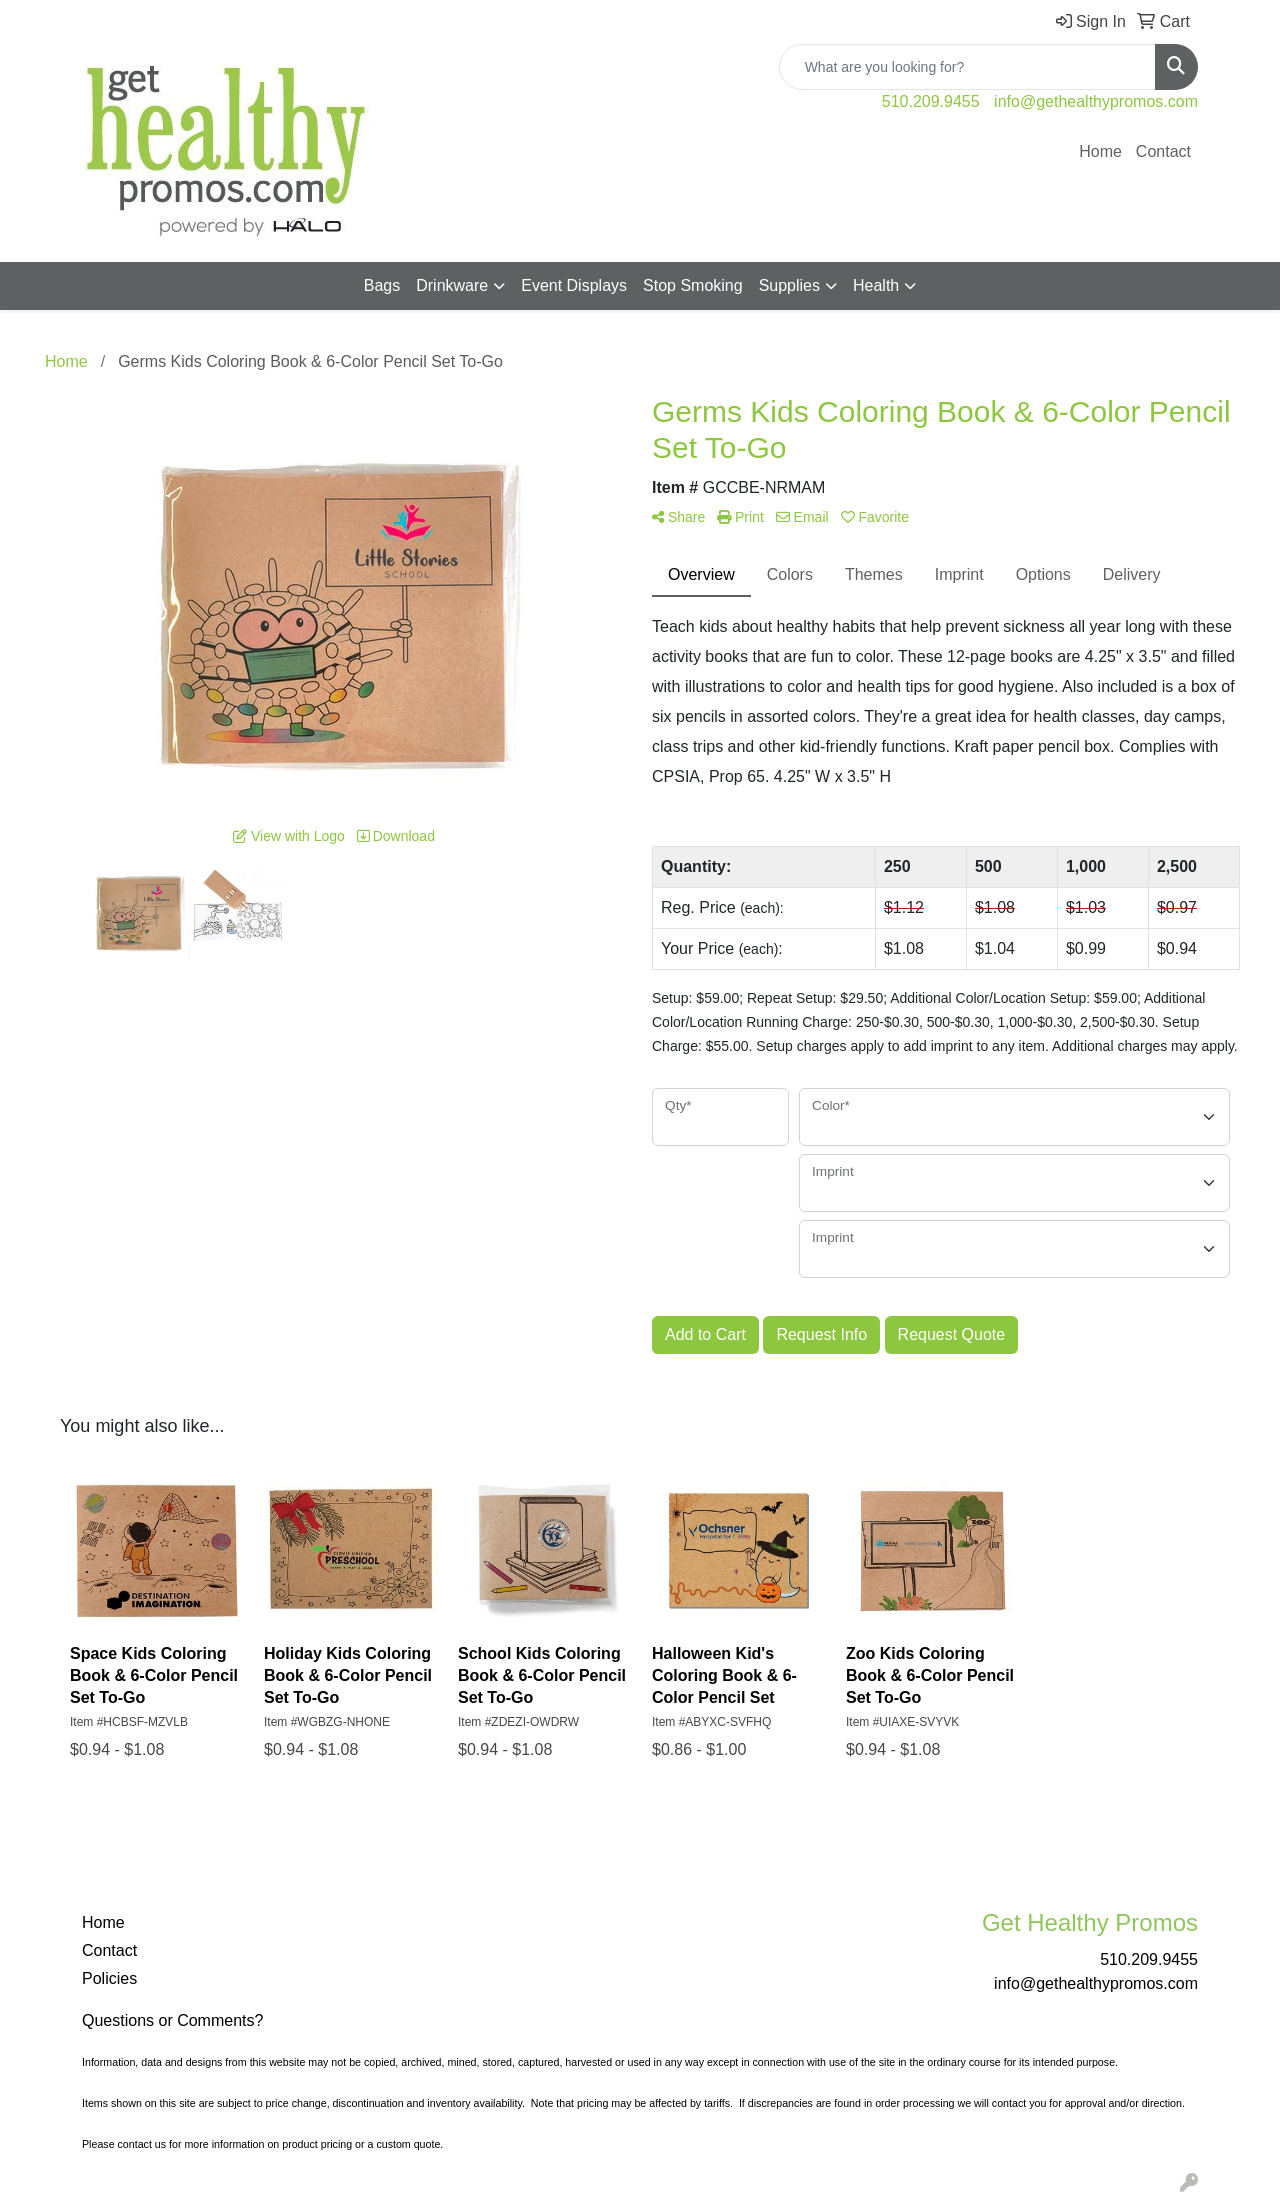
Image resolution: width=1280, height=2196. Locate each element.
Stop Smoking (693, 285)
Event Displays (574, 285)
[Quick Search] (967, 67)
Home (1100, 151)
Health (876, 285)
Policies (109, 1978)
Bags (382, 285)
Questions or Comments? (172, 2020)
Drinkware (452, 285)
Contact (1163, 151)
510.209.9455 (931, 101)
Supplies (789, 285)
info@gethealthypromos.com (1096, 101)
